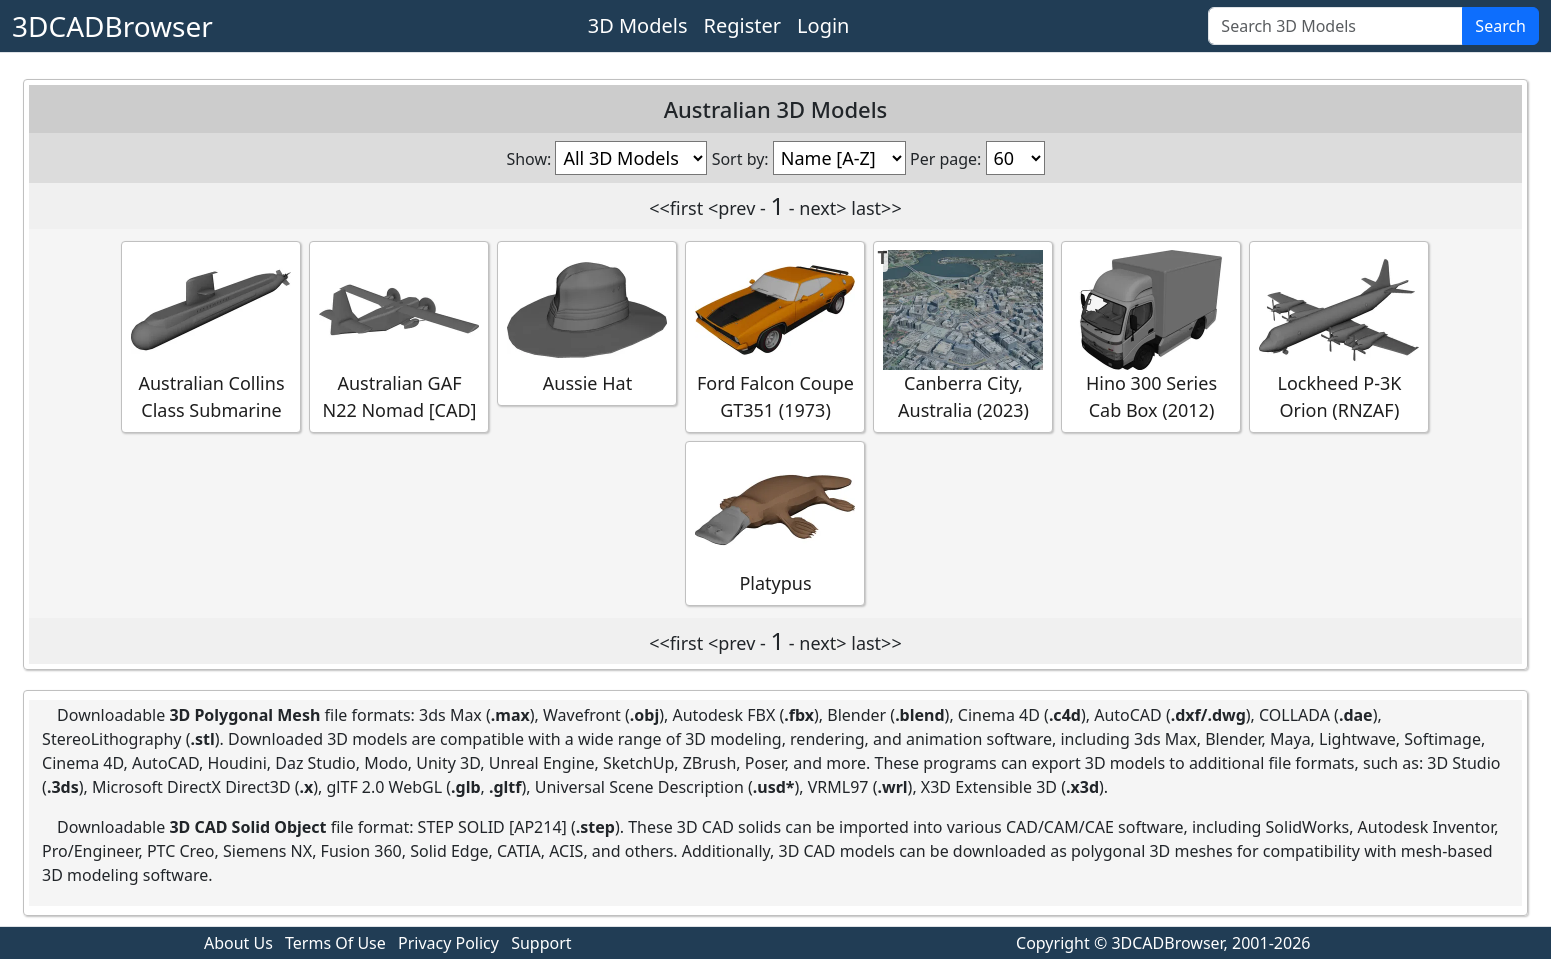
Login (823, 25)
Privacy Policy (448, 943)
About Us (238, 943)
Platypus (775, 522)
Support (541, 943)
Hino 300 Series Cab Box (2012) (1151, 336)
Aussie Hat (587, 322)
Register (743, 25)
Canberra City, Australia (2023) (963, 336)
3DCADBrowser (112, 26)
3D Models (638, 25)
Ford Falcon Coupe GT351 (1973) (775, 336)
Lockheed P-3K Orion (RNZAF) (1339, 336)
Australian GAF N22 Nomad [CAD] (399, 336)
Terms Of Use (335, 943)
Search (1500, 26)
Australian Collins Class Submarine (211, 336)
